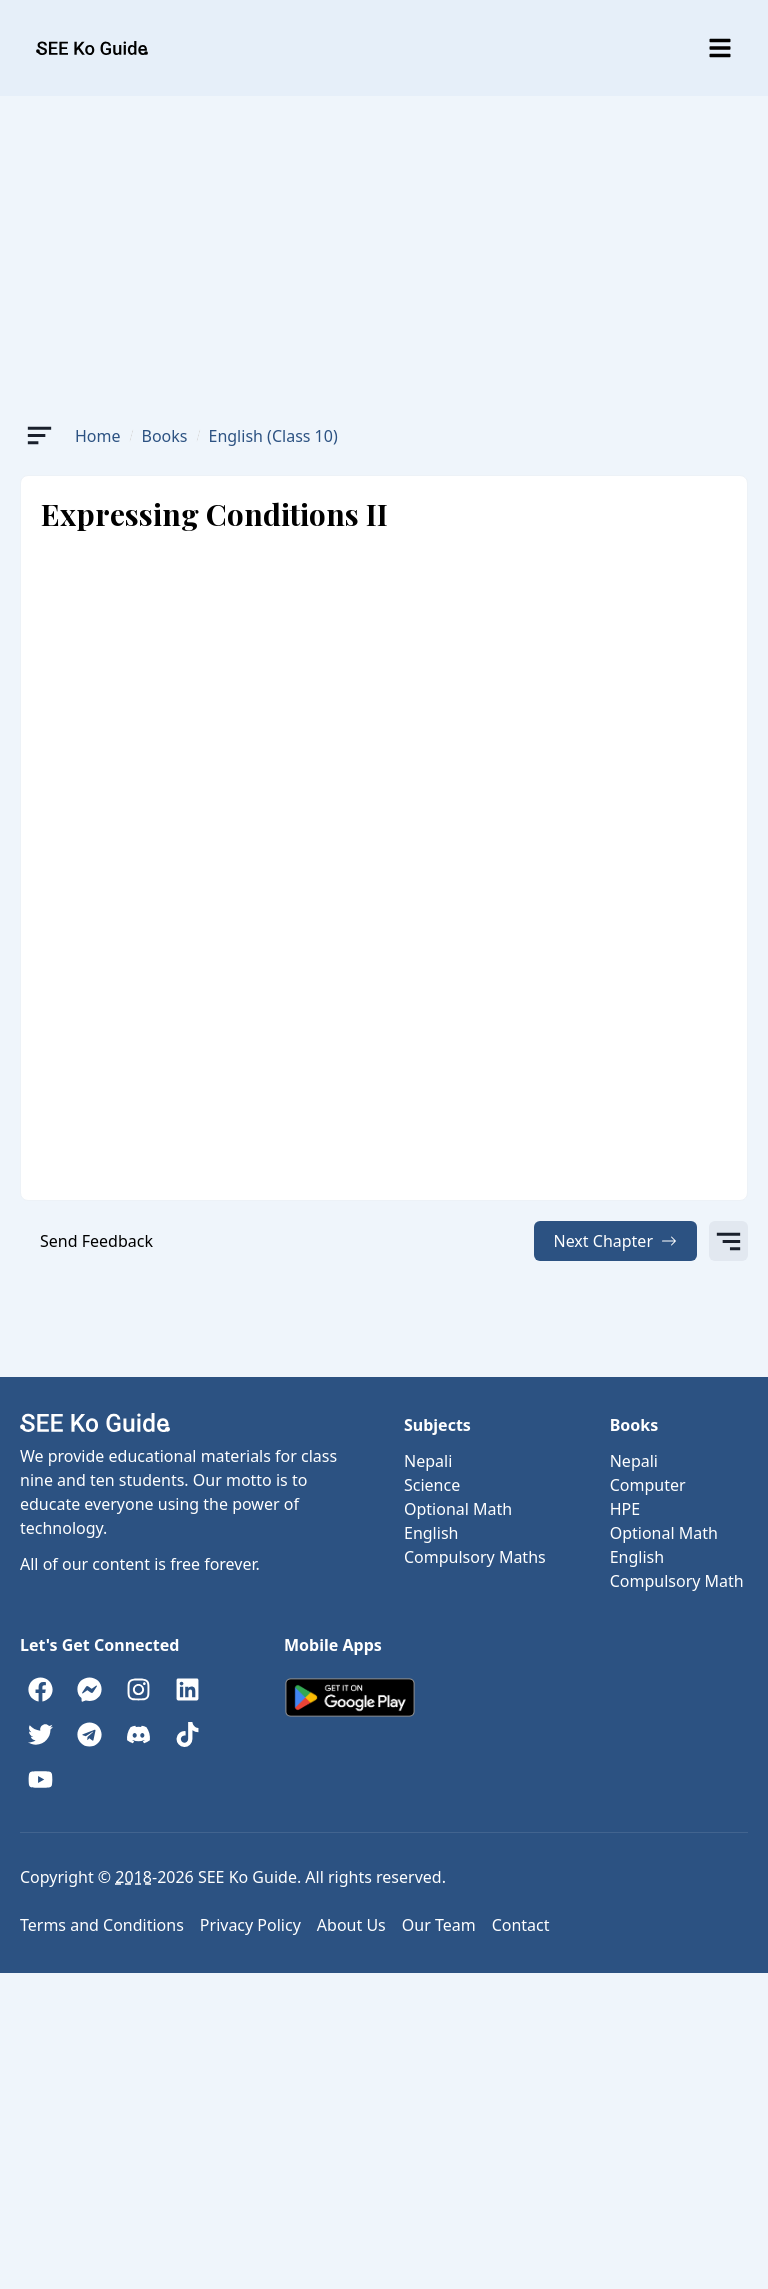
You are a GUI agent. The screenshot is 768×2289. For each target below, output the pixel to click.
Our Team (439, 1925)
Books (165, 436)
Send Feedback (96, 1241)
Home (98, 436)
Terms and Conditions (102, 1925)
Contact (521, 1925)
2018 (133, 1877)
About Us (351, 1925)
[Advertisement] (384, 246)
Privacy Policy (250, 1925)
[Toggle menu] (720, 48)
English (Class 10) (273, 436)
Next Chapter (616, 1241)
